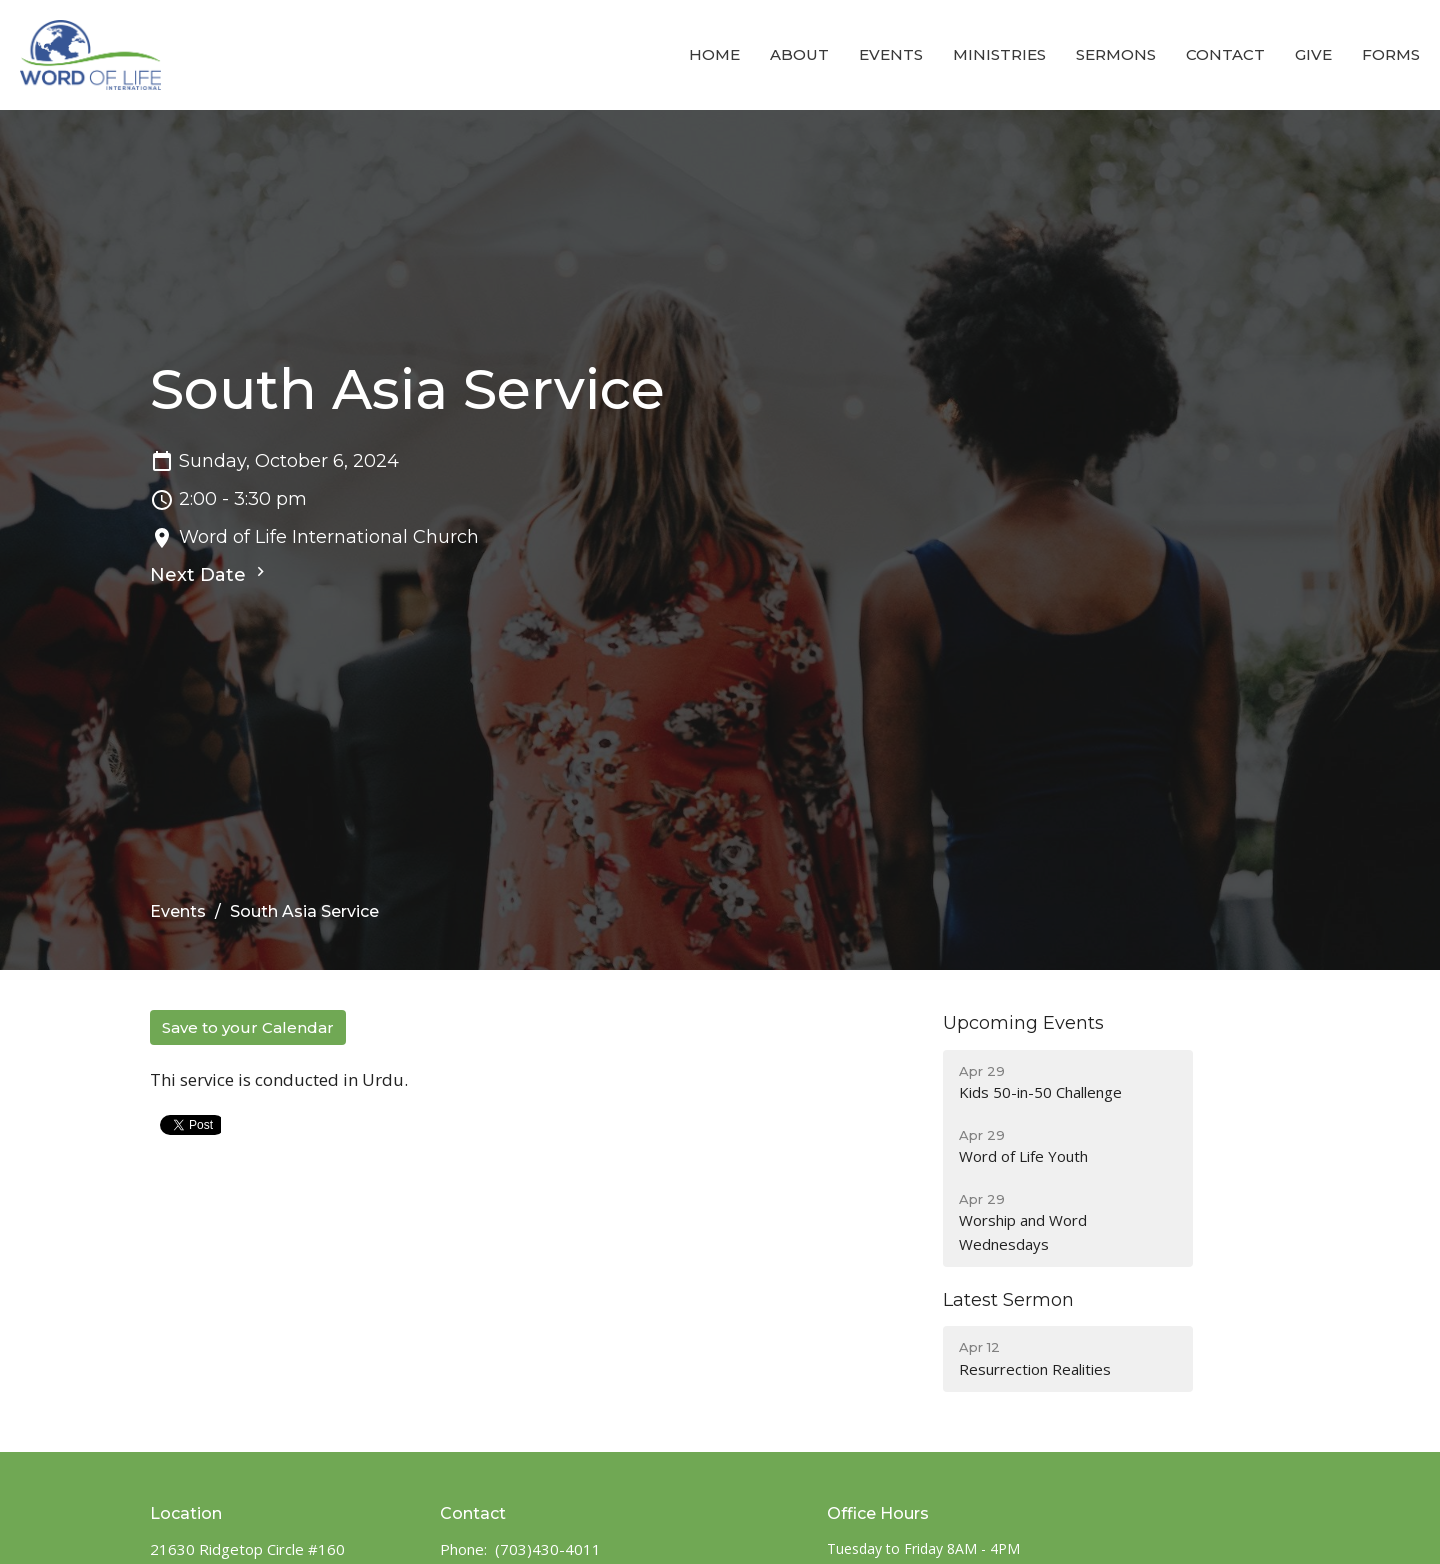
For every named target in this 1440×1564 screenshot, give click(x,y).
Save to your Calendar (248, 1027)
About (799, 54)
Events (891, 54)
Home (714, 54)
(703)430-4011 (548, 1549)
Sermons (1116, 54)
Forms (1391, 54)
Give (1313, 54)
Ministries (999, 54)
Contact (1225, 54)
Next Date (210, 574)
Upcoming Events (1023, 1023)
